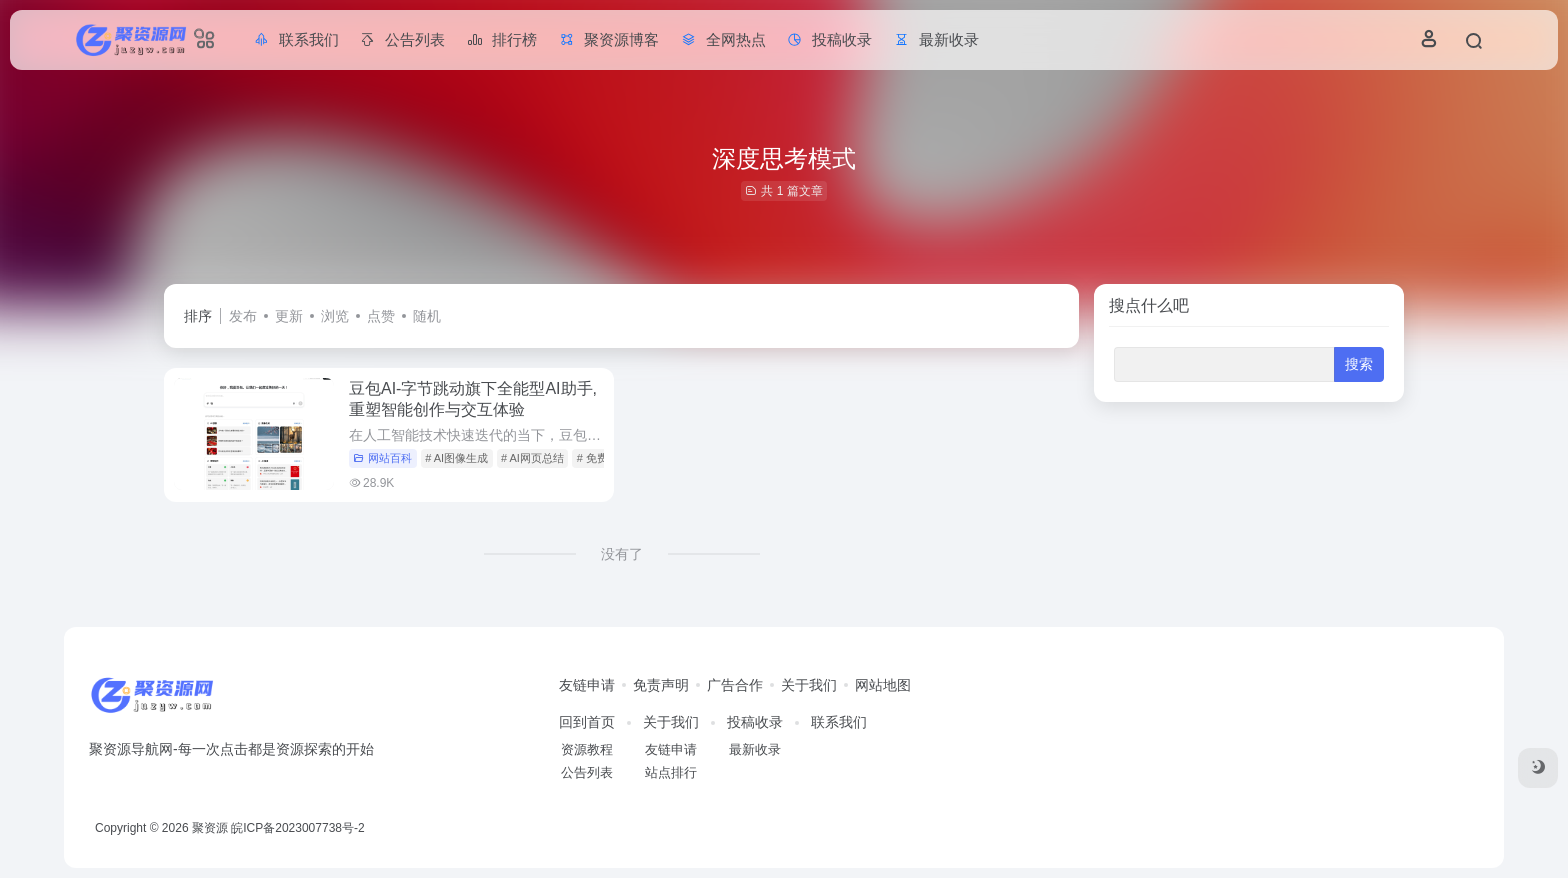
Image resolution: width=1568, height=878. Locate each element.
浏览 (335, 316)
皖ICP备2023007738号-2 (297, 828)
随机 (427, 316)
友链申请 (587, 685)
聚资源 (210, 828)
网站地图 (883, 685)
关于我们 (809, 685)
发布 (243, 316)
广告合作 (735, 685)
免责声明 (661, 685)
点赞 (381, 316)
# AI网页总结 (532, 458)
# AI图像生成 (456, 458)
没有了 (622, 554)
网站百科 (382, 458)
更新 (289, 316)
